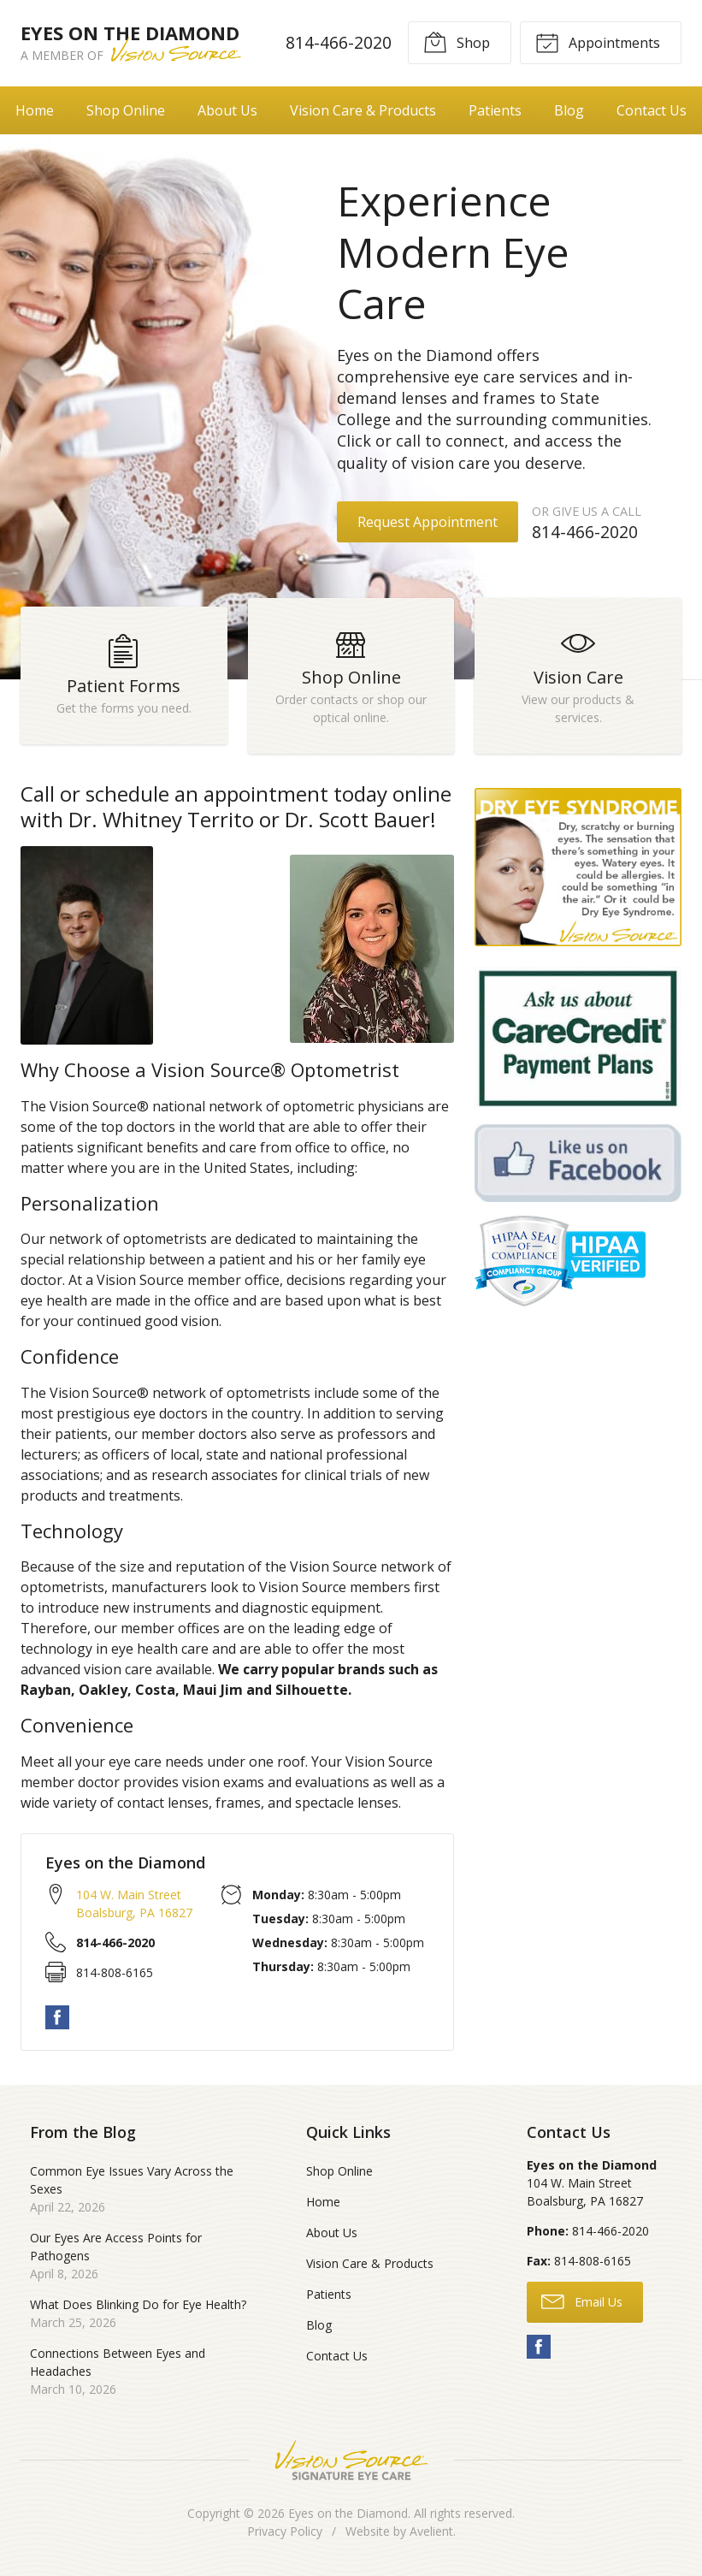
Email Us (581, 2300)
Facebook (57, 2017)
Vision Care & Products (363, 110)
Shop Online (125, 110)
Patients (495, 110)
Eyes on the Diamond (348, 2513)
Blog (569, 110)
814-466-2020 (339, 42)
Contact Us (337, 2356)
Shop (456, 42)
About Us (227, 110)
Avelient (431, 2531)
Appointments (597, 42)
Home (34, 110)
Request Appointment (427, 521)
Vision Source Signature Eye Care (351, 2460)
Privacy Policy (284, 2531)
